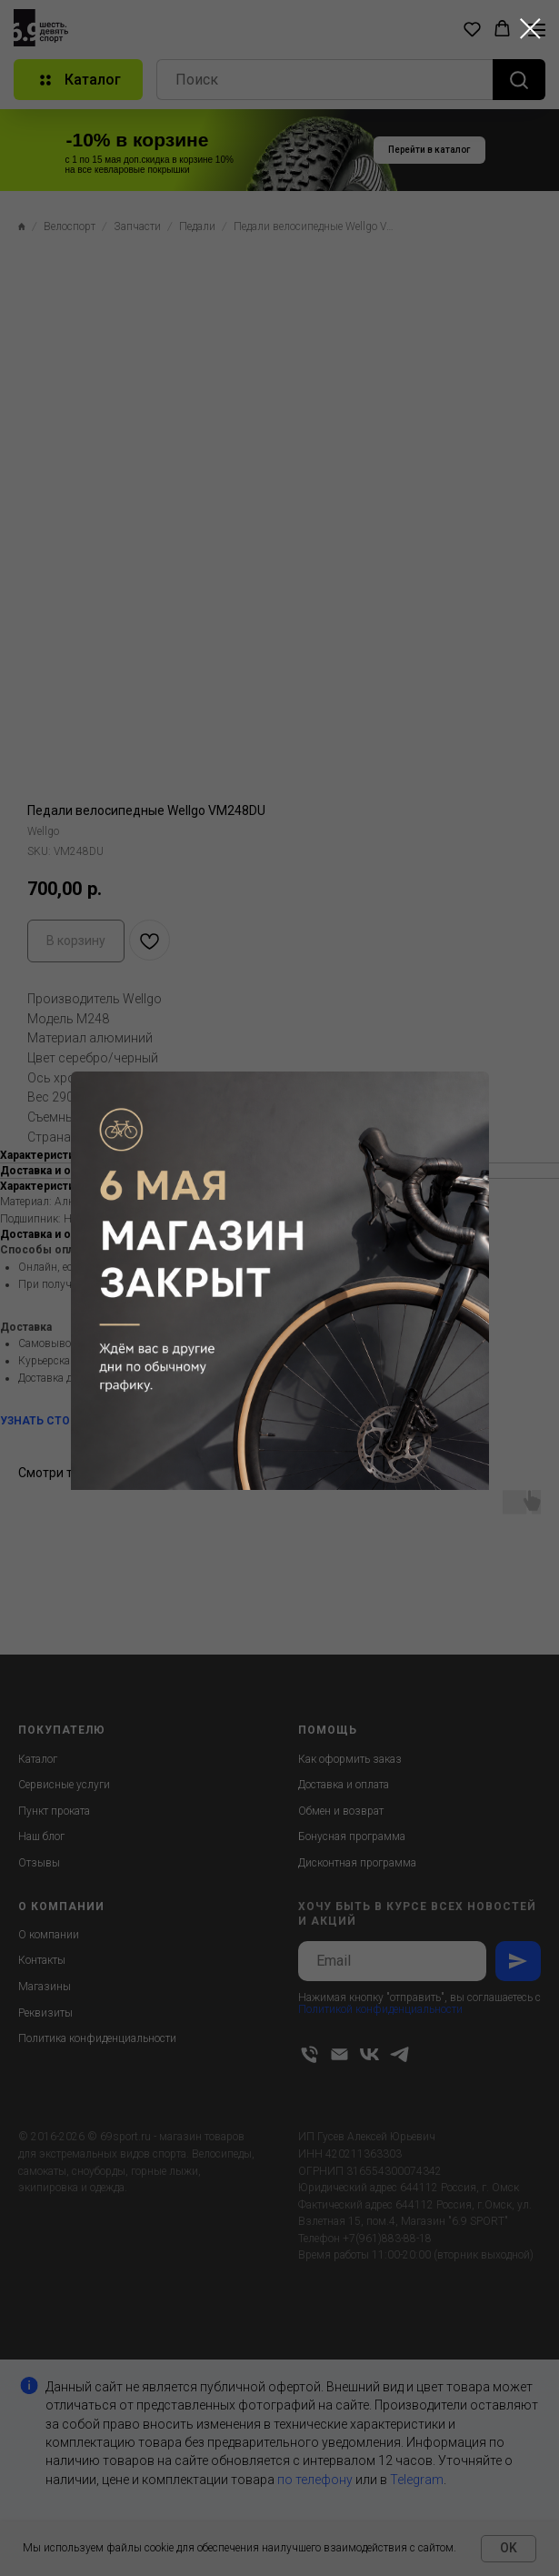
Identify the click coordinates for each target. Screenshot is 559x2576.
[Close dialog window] (530, 28)
